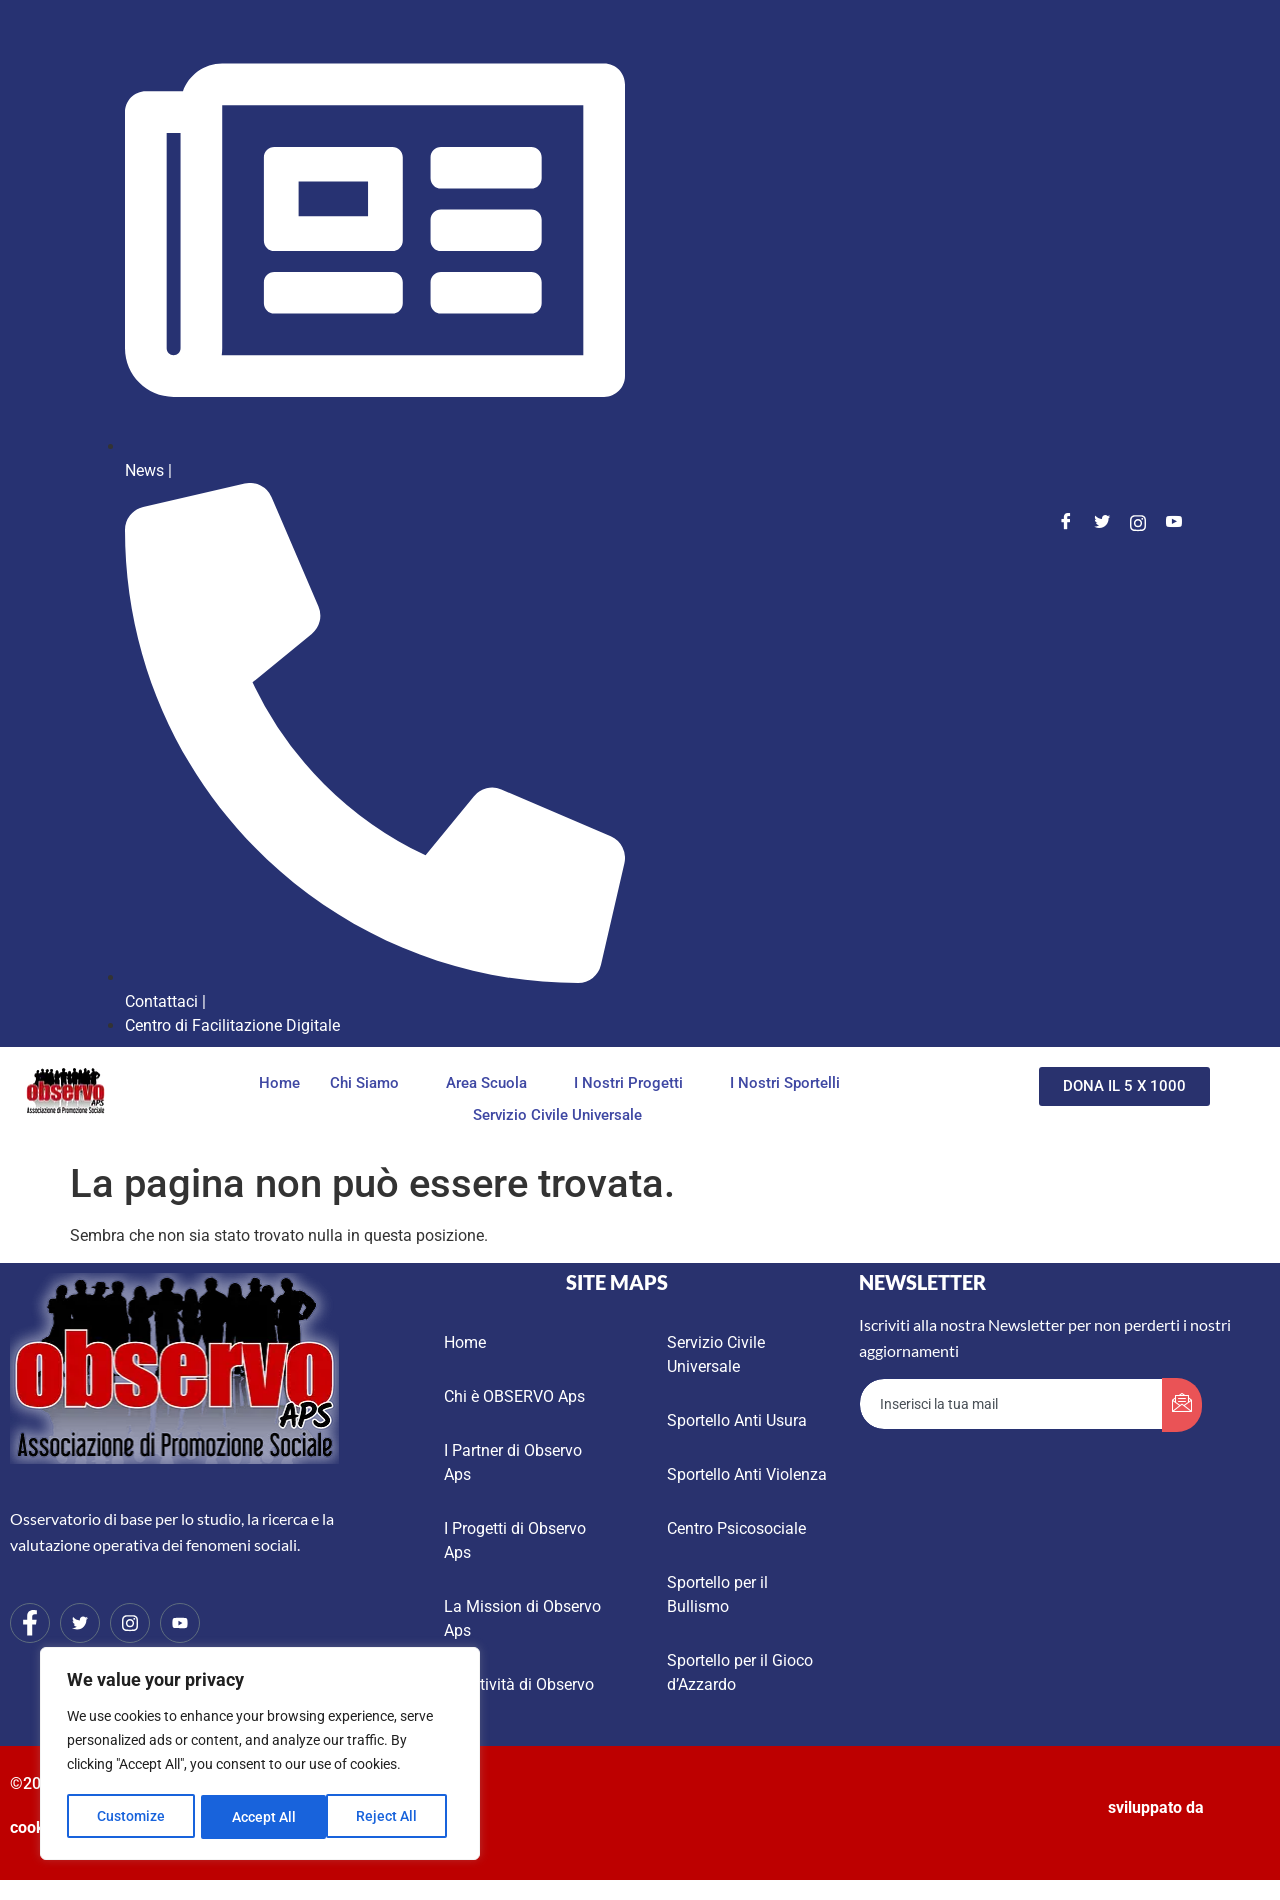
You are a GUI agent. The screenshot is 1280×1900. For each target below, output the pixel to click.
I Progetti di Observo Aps (515, 1540)
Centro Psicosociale (736, 1528)
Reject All (262, 1817)
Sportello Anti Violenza (747, 1474)
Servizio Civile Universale (557, 1116)
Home (279, 1083)
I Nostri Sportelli (790, 1083)
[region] (260, 1755)
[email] (1011, 1404)
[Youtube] (1174, 523)
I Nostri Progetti (634, 1083)
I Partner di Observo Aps (513, 1462)
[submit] (1182, 1405)
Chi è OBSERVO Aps (514, 1396)
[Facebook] (1066, 523)
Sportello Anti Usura (737, 1420)
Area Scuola (492, 1083)
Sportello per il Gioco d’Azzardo (740, 1672)
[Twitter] (1102, 523)
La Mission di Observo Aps (522, 1618)
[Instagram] (1138, 523)
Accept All (392, 1817)
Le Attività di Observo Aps (519, 1696)
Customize (131, 1817)
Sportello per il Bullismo (717, 1594)
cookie (34, 1827)
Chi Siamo (370, 1083)
